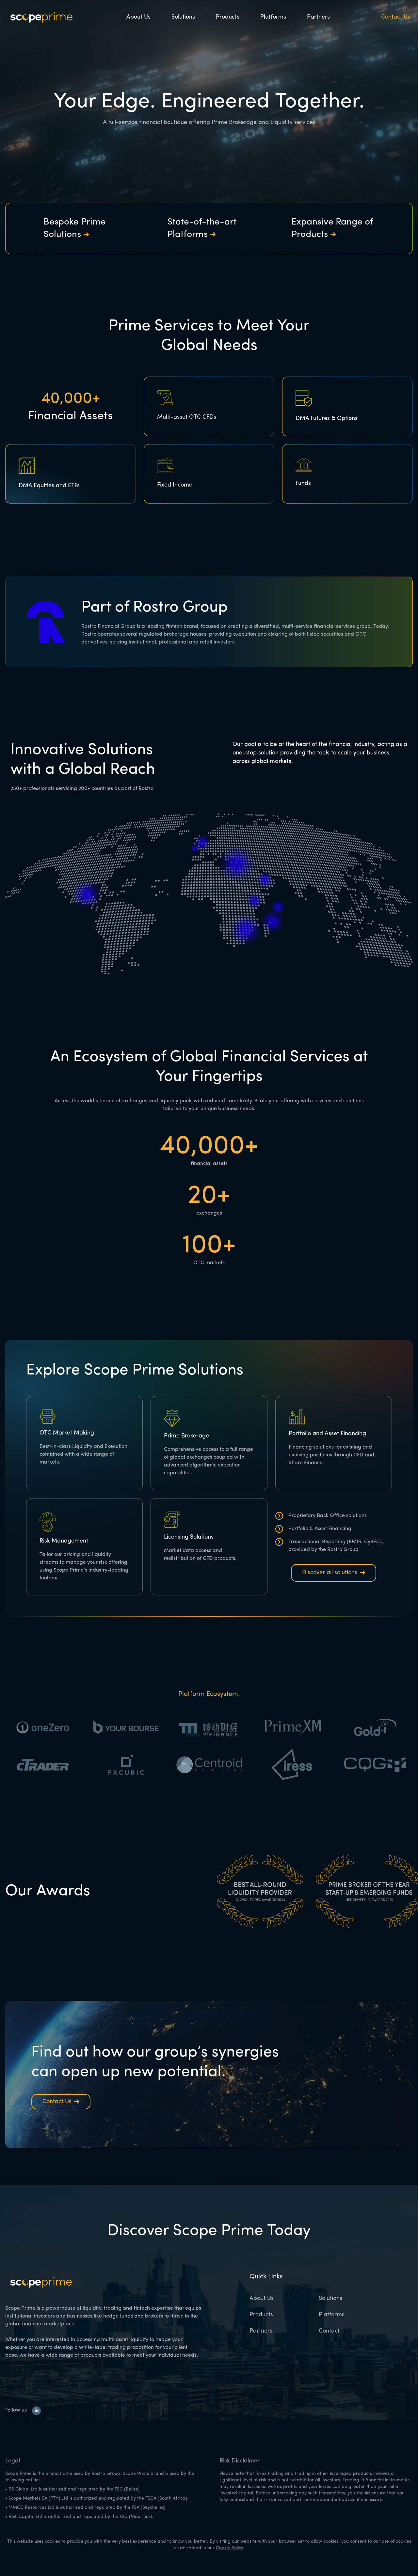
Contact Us (395, 17)
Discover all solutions (333, 1573)
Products (227, 17)
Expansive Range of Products (332, 228)
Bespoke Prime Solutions (74, 228)
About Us (138, 17)
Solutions (183, 17)
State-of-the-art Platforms (201, 228)
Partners (318, 17)
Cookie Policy (229, 2548)
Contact (329, 2331)
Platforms (273, 17)
